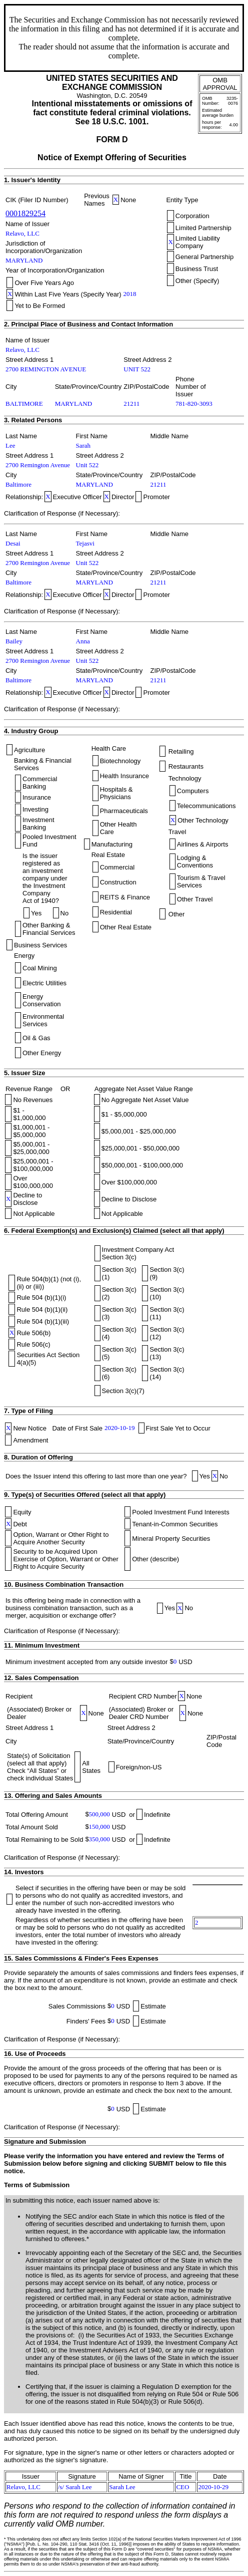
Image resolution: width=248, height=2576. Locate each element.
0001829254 (26, 213)
